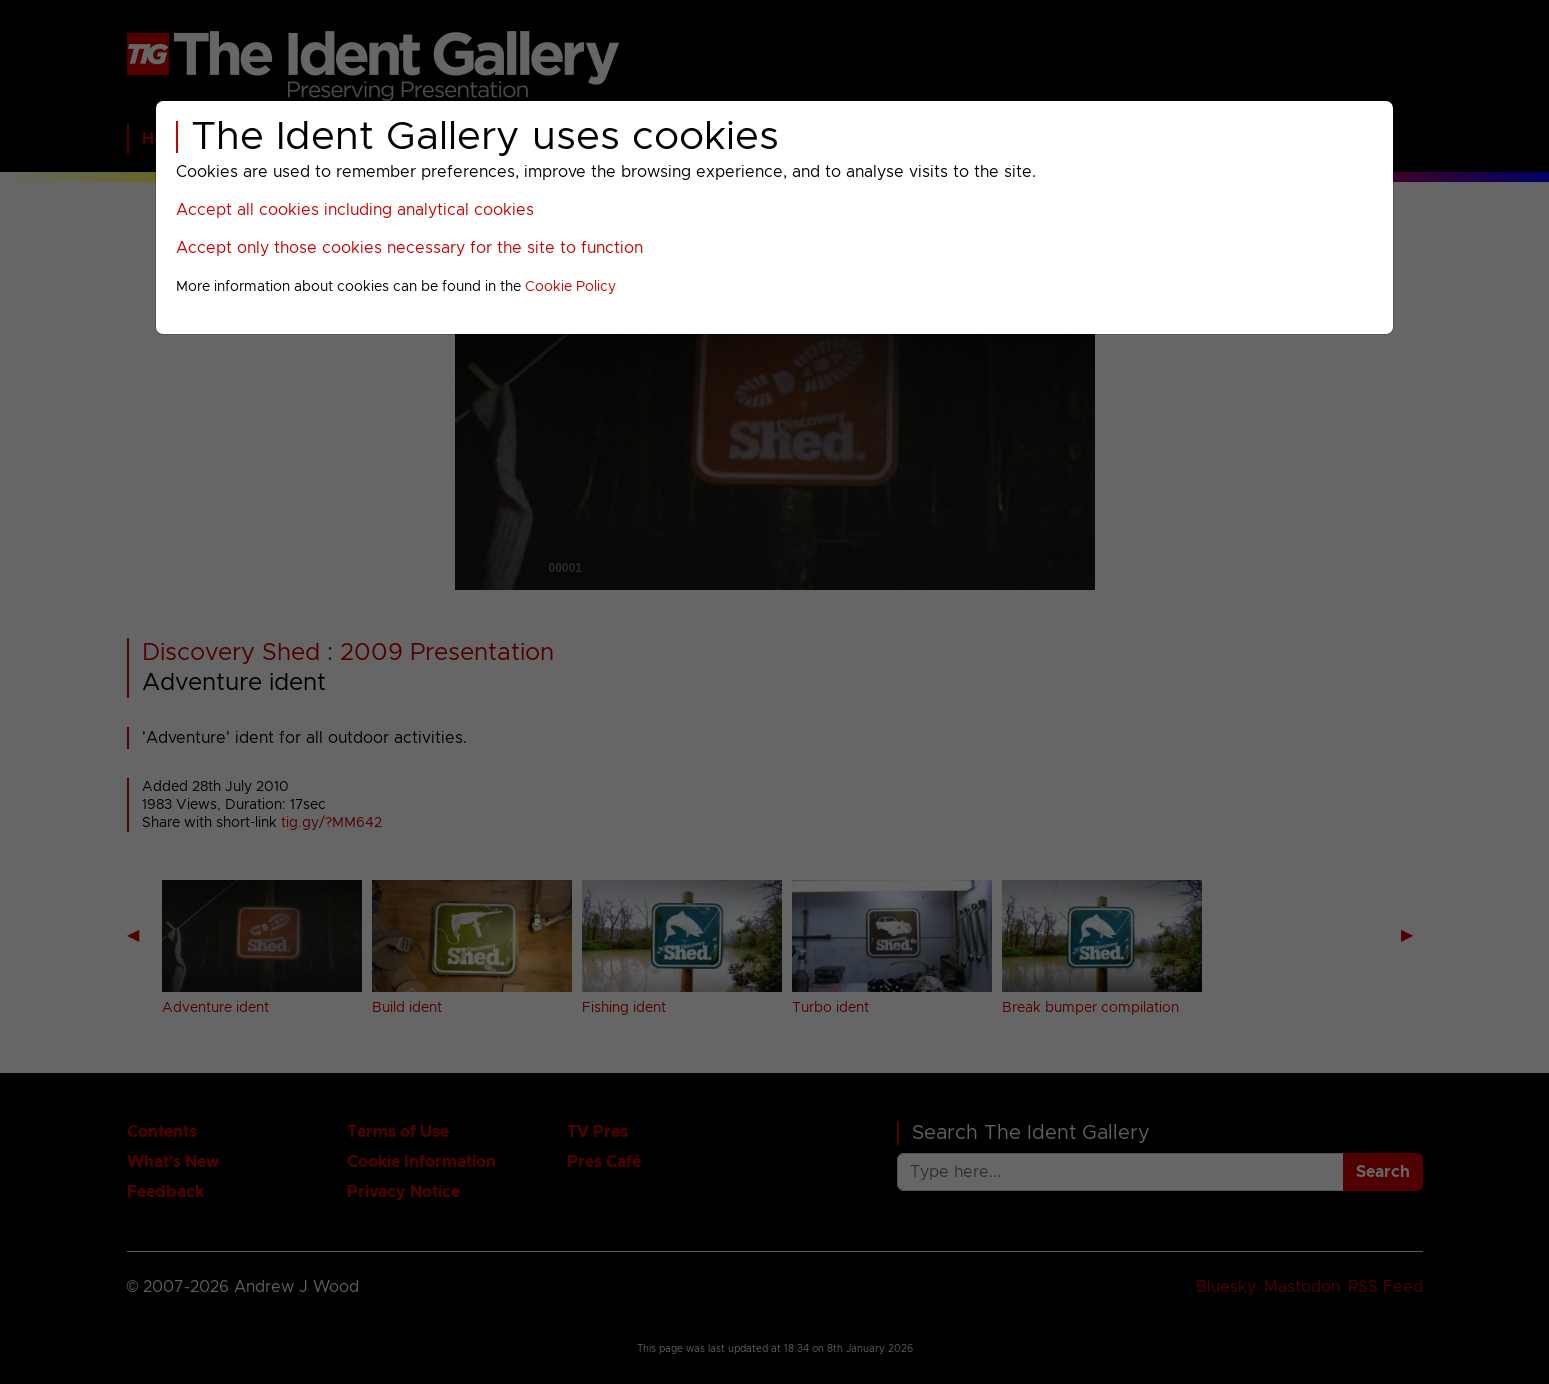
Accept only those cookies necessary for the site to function (409, 248)
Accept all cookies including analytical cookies (355, 210)
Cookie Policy (570, 287)
